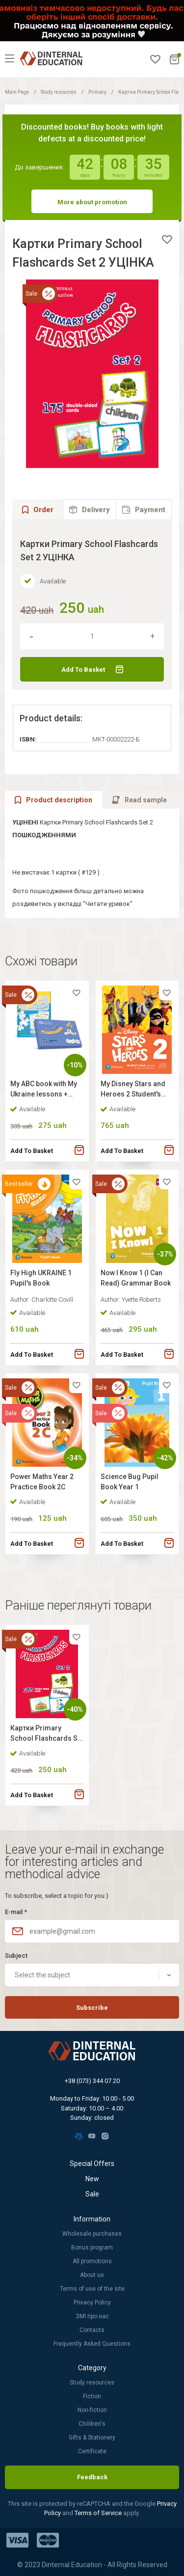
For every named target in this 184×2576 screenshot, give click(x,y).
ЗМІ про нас (92, 2316)
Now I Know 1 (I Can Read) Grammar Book (136, 1278)
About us (92, 2275)
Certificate (92, 2451)
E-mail (16, 1912)
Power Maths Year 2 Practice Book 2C (42, 1482)
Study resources (59, 92)
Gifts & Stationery (92, 2437)
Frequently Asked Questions (92, 2343)
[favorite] (167, 240)
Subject (16, 1955)
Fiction (92, 2396)
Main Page (17, 92)
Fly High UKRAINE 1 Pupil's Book (41, 1278)
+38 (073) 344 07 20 (92, 2081)
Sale (92, 2194)
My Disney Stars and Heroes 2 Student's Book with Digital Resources (133, 1090)
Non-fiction (92, 2410)
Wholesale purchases (92, 2233)
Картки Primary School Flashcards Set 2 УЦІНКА (46, 1734)
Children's (92, 2423)
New (92, 2179)
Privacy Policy (92, 2302)
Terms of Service (99, 2513)
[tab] (89, 509)
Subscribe (92, 2007)
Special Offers (92, 2163)
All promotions (92, 2261)
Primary (97, 92)
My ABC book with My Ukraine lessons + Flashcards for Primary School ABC (43, 1090)
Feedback (92, 2477)
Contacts (92, 2330)
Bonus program (92, 2247)
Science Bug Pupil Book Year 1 (129, 1482)
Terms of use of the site (92, 2288)
